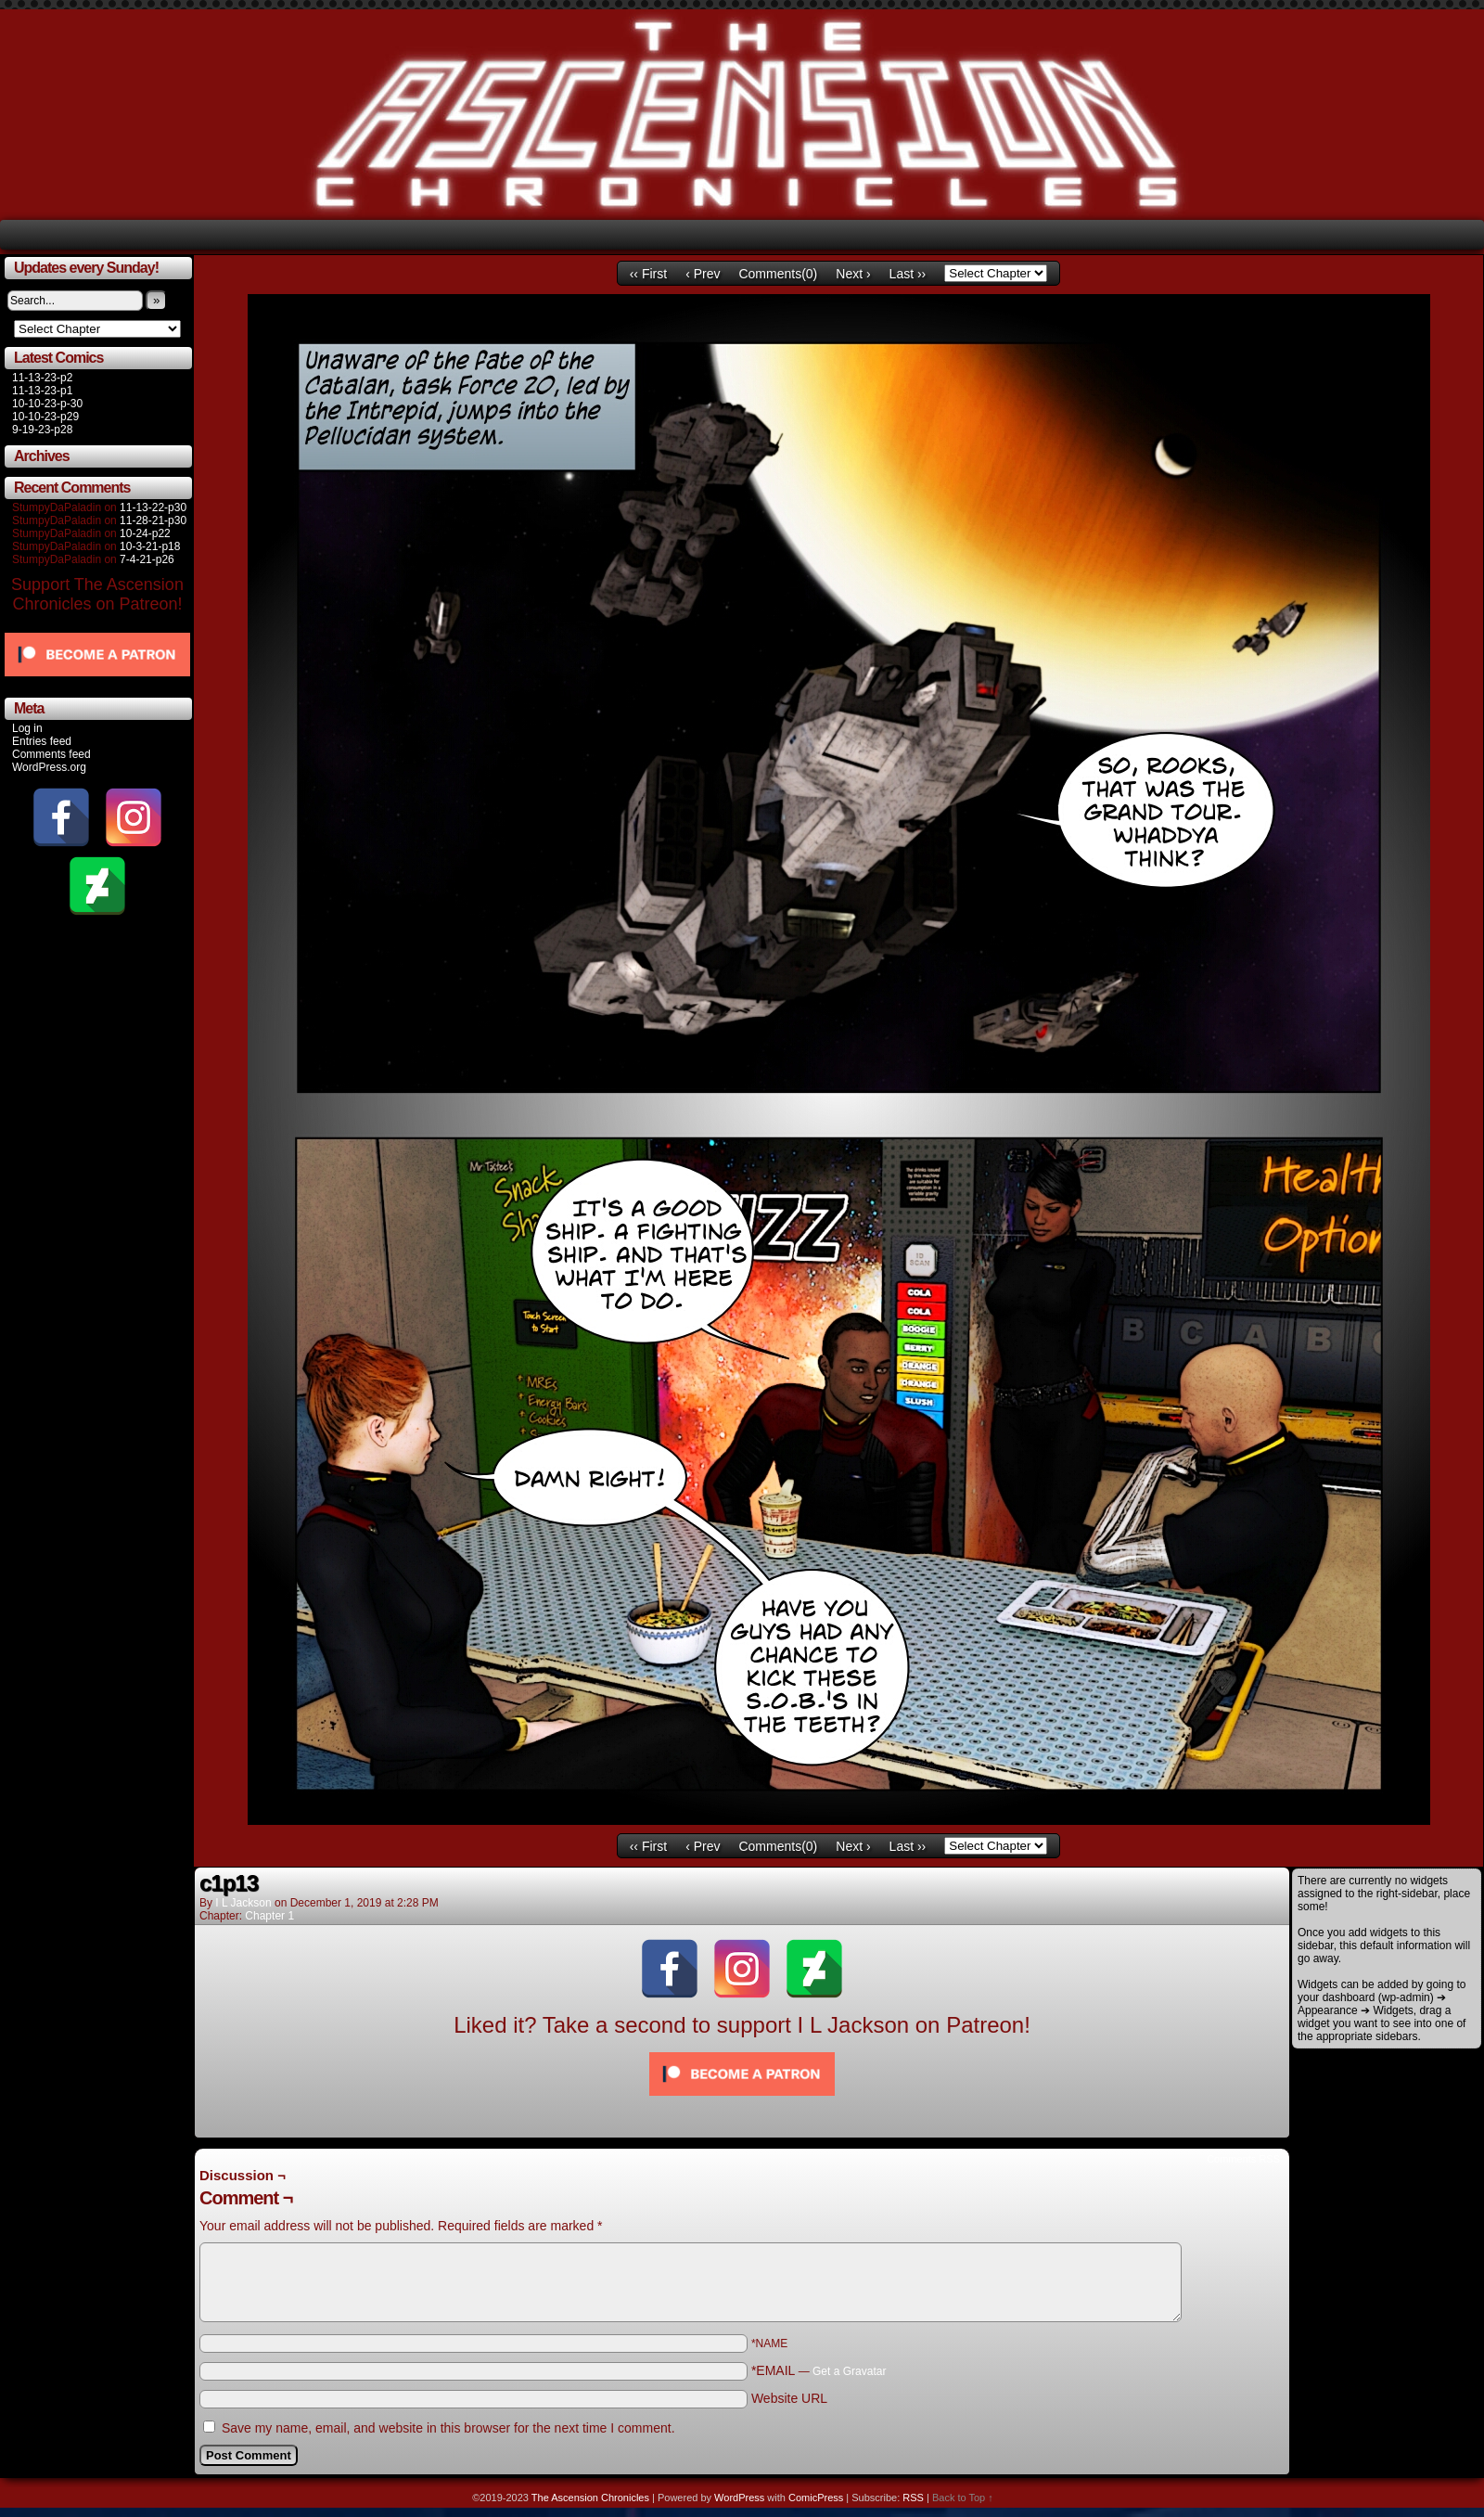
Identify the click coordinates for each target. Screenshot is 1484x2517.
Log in (27, 728)
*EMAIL (819, 2370)
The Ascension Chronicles (590, 2497)
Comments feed (51, 754)
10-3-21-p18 (150, 546)
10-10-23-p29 (45, 416)
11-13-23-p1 (42, 390)
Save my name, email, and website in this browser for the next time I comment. (448, 2428)
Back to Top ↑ (962, 2497)
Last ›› (908, 273)
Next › (853, 273)
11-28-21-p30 (153, 520)
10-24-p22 (145, 533)
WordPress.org (49, 767)
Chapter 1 (269, 1915)
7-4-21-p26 (147, 559)
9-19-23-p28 (42, 429)
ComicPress (815, 2497)
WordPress (739, 2497)
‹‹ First (648, 273)
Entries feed (41, 741)
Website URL (789, 2398)
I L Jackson (243, 1902)
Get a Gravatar (849, 2371)
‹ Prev (702, 273)
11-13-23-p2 (42, 377)
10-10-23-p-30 (47, 403)
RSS (913, 2497)
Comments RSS (1243, 2158)
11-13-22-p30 (153, 507)
